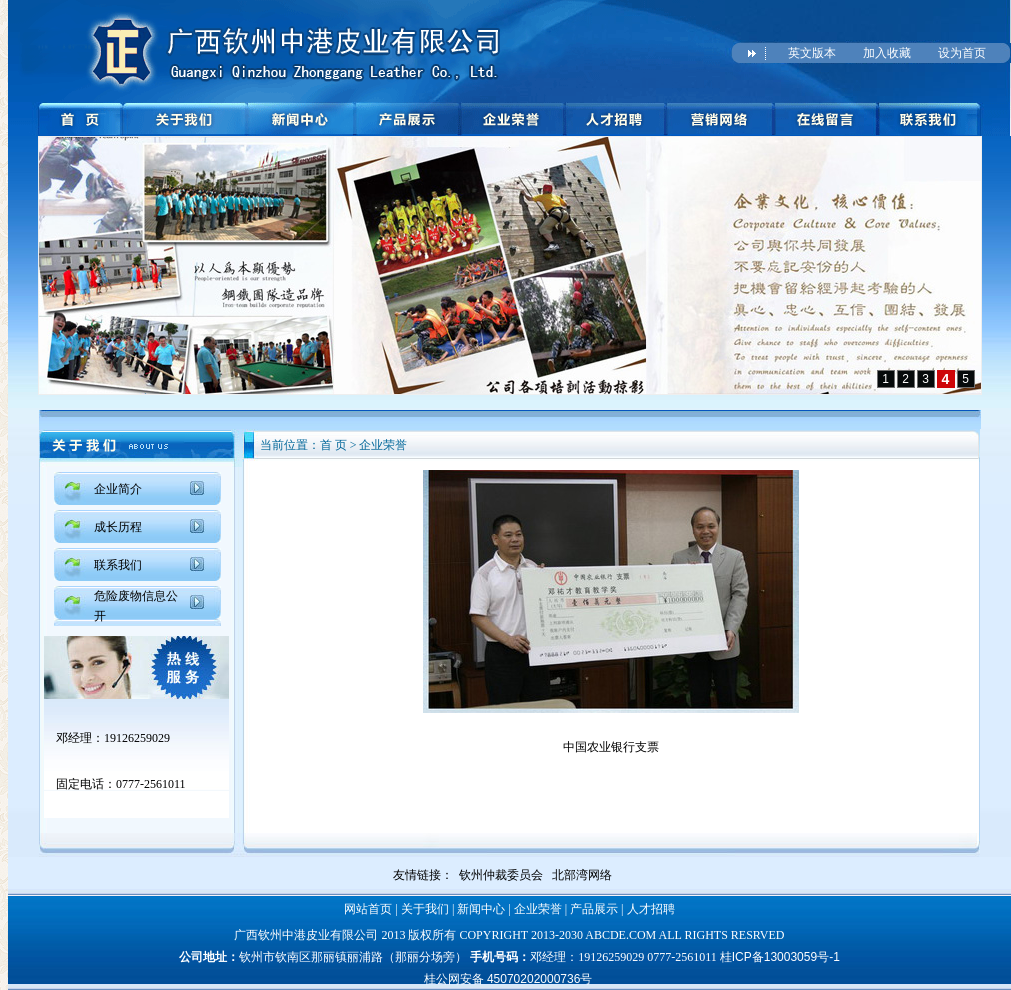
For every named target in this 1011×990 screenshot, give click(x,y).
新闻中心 (481, 909)
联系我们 (118, 565)
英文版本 (812, 53)
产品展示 (594, 909)
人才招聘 (651, 909)
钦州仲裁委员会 (501, 875)
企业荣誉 (538, 909)
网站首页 (368, 909)
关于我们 (425, 909)
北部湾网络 (582, 875)
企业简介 (118, 489)
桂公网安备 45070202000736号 (508, 979)
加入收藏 (887, 53)
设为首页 (962, 53)
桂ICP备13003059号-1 (780, 957)
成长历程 (118, 527)
